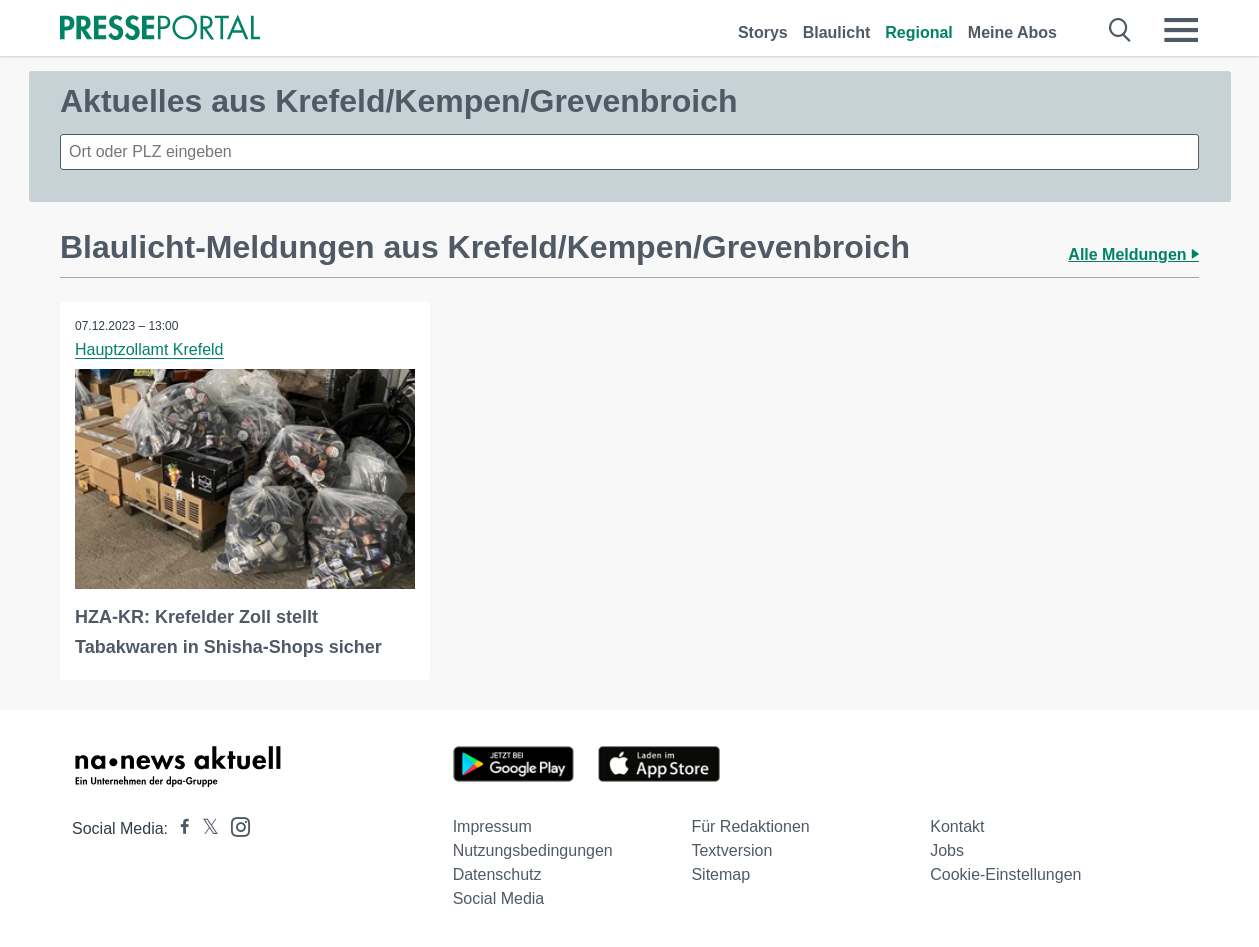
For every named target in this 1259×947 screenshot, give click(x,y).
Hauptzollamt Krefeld (149, 349)
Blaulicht (837, 32)
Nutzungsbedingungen (533, 850)
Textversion (731, 850)
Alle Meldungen (1133, 254)
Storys (763, 32)
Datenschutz (497, 874)
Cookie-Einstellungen (1005, 874)
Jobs (947, 850)
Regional (919, 32)
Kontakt (957, 826)
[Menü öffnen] (1181, 30)
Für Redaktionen (750, 826)
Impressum (492, 826)
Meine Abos (1012, 32)
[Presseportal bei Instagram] (234, 825)
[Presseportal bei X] (204, 828)
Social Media (499, 898)
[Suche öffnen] (1120, 30)
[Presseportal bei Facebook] (179, 828)
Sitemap (720, 874)
